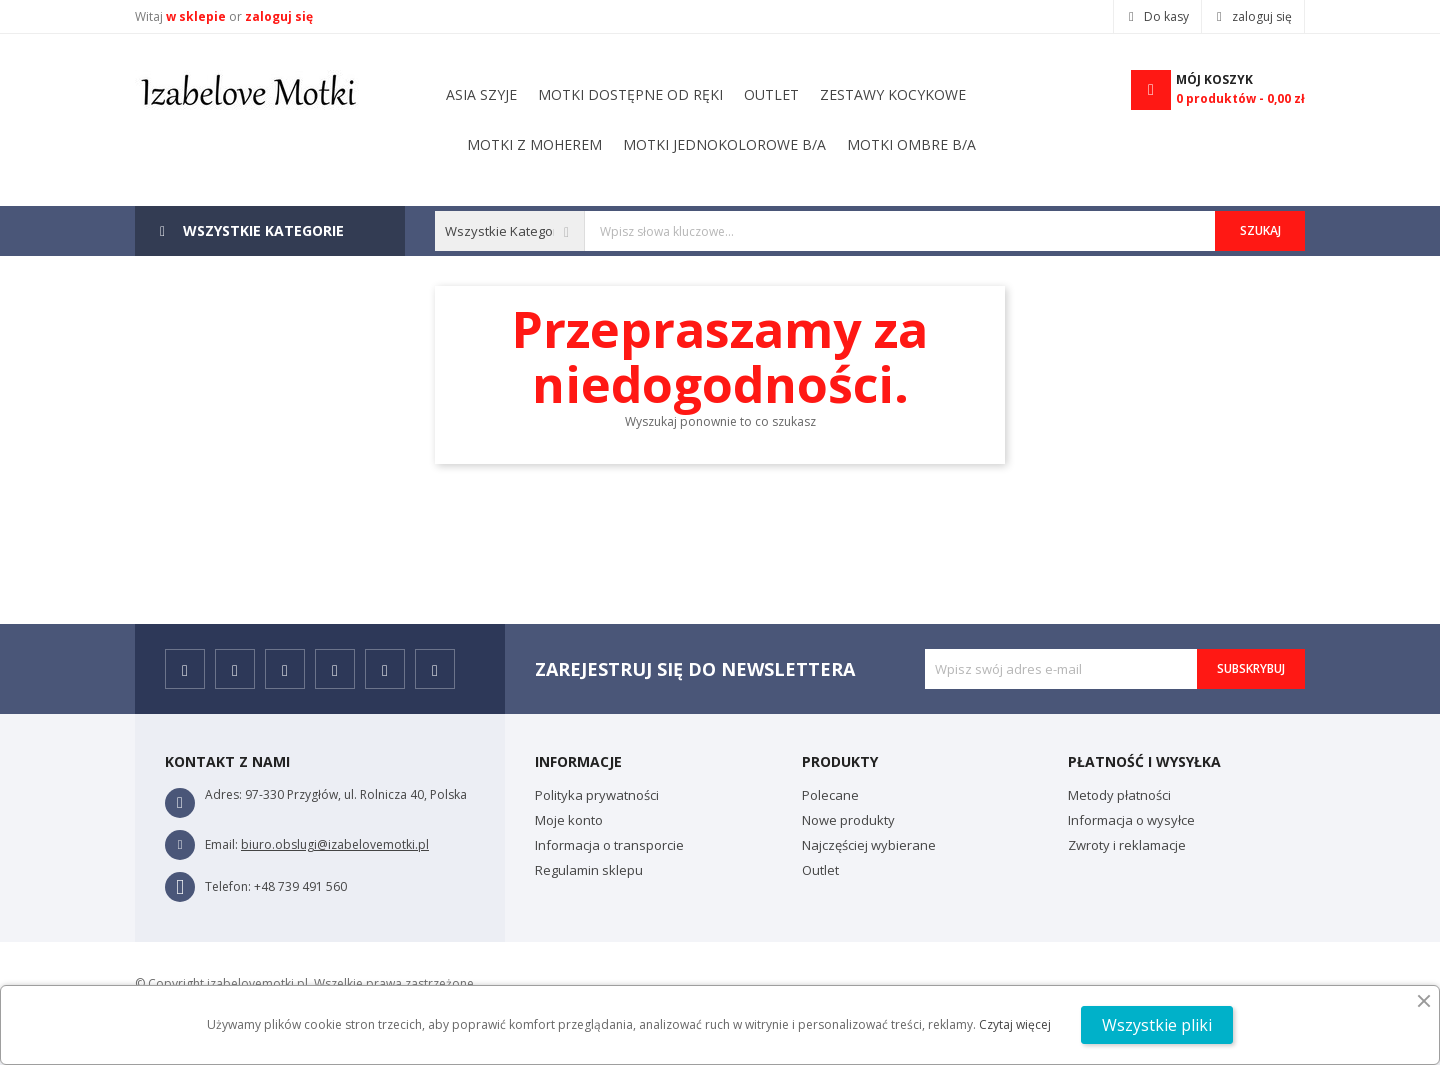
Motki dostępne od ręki (787, 144)
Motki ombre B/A (531, 94)
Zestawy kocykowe (519, 144)
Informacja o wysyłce (1131, 820)
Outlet (820, 870)
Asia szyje (939, 144)
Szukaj (1260, 230)
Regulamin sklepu (589, 870)
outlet (643, 144)
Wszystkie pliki (1157, 1025)
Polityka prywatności (597, 795)
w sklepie (197, 16)
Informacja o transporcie (609, 845)
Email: (221, 844)
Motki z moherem (914, 94)
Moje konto (569, 820)
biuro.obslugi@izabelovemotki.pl (335, 844)
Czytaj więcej (1015, 1024)
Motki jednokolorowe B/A (721, 94)
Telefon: (228, 886)
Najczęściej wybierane (869, 845)
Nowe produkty (848, 820)
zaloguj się (279, 16)
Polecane (830, 795)
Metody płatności (1119, 795)
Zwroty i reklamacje (1127, 845)
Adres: (223, 794)
